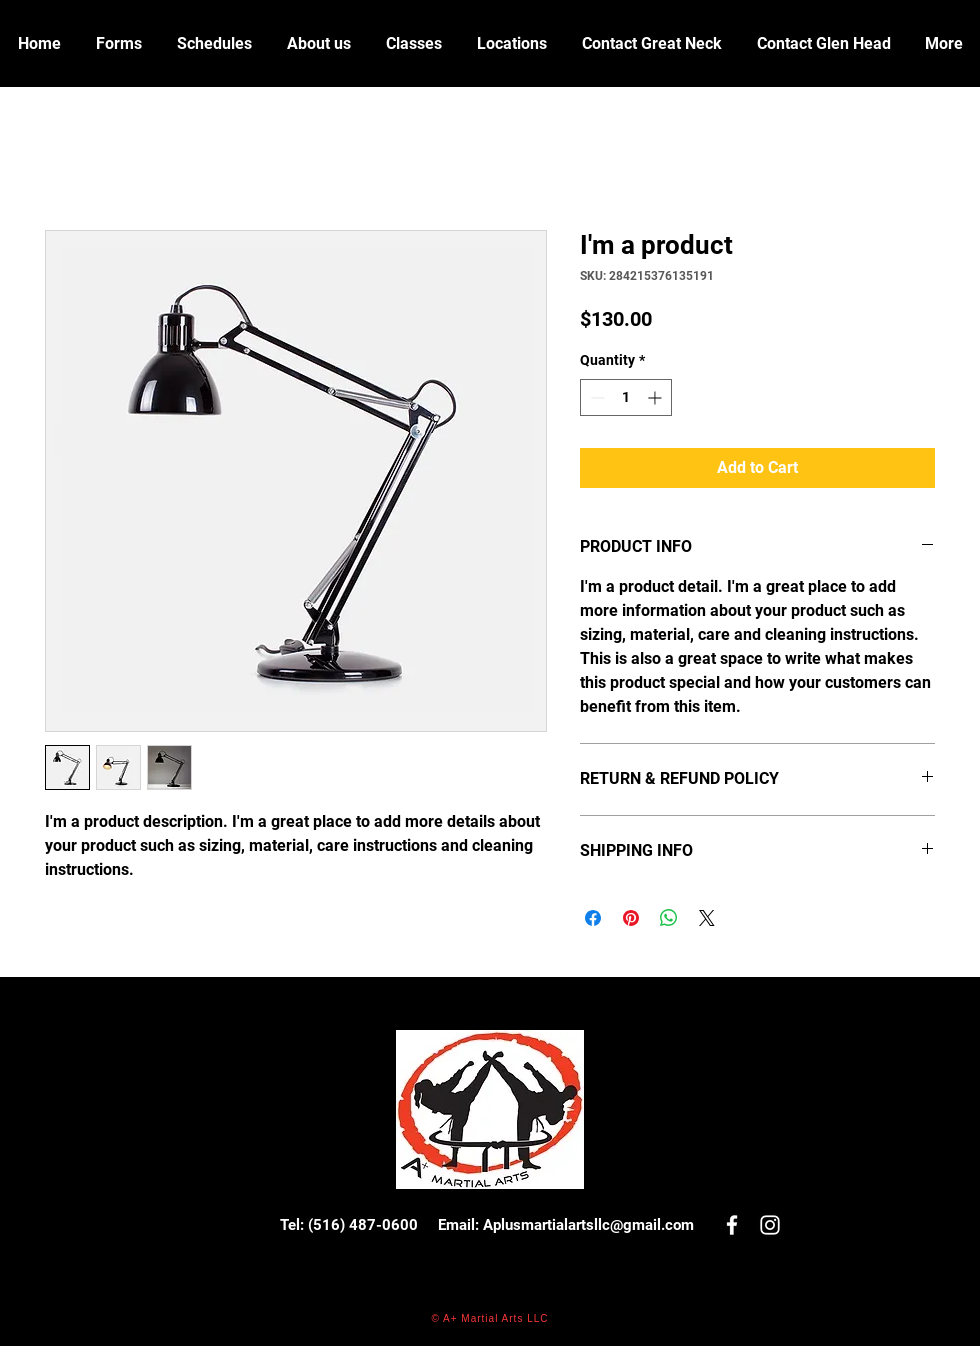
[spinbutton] (626, 397)
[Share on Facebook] (593, 918)
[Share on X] (707, 918)
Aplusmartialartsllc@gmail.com (588, 1225)
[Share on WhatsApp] (669, 918)
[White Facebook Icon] (732, 1225)
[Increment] (656, 397)
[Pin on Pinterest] (631, 918)
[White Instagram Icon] (770, 1225)
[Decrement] (595, 397)
